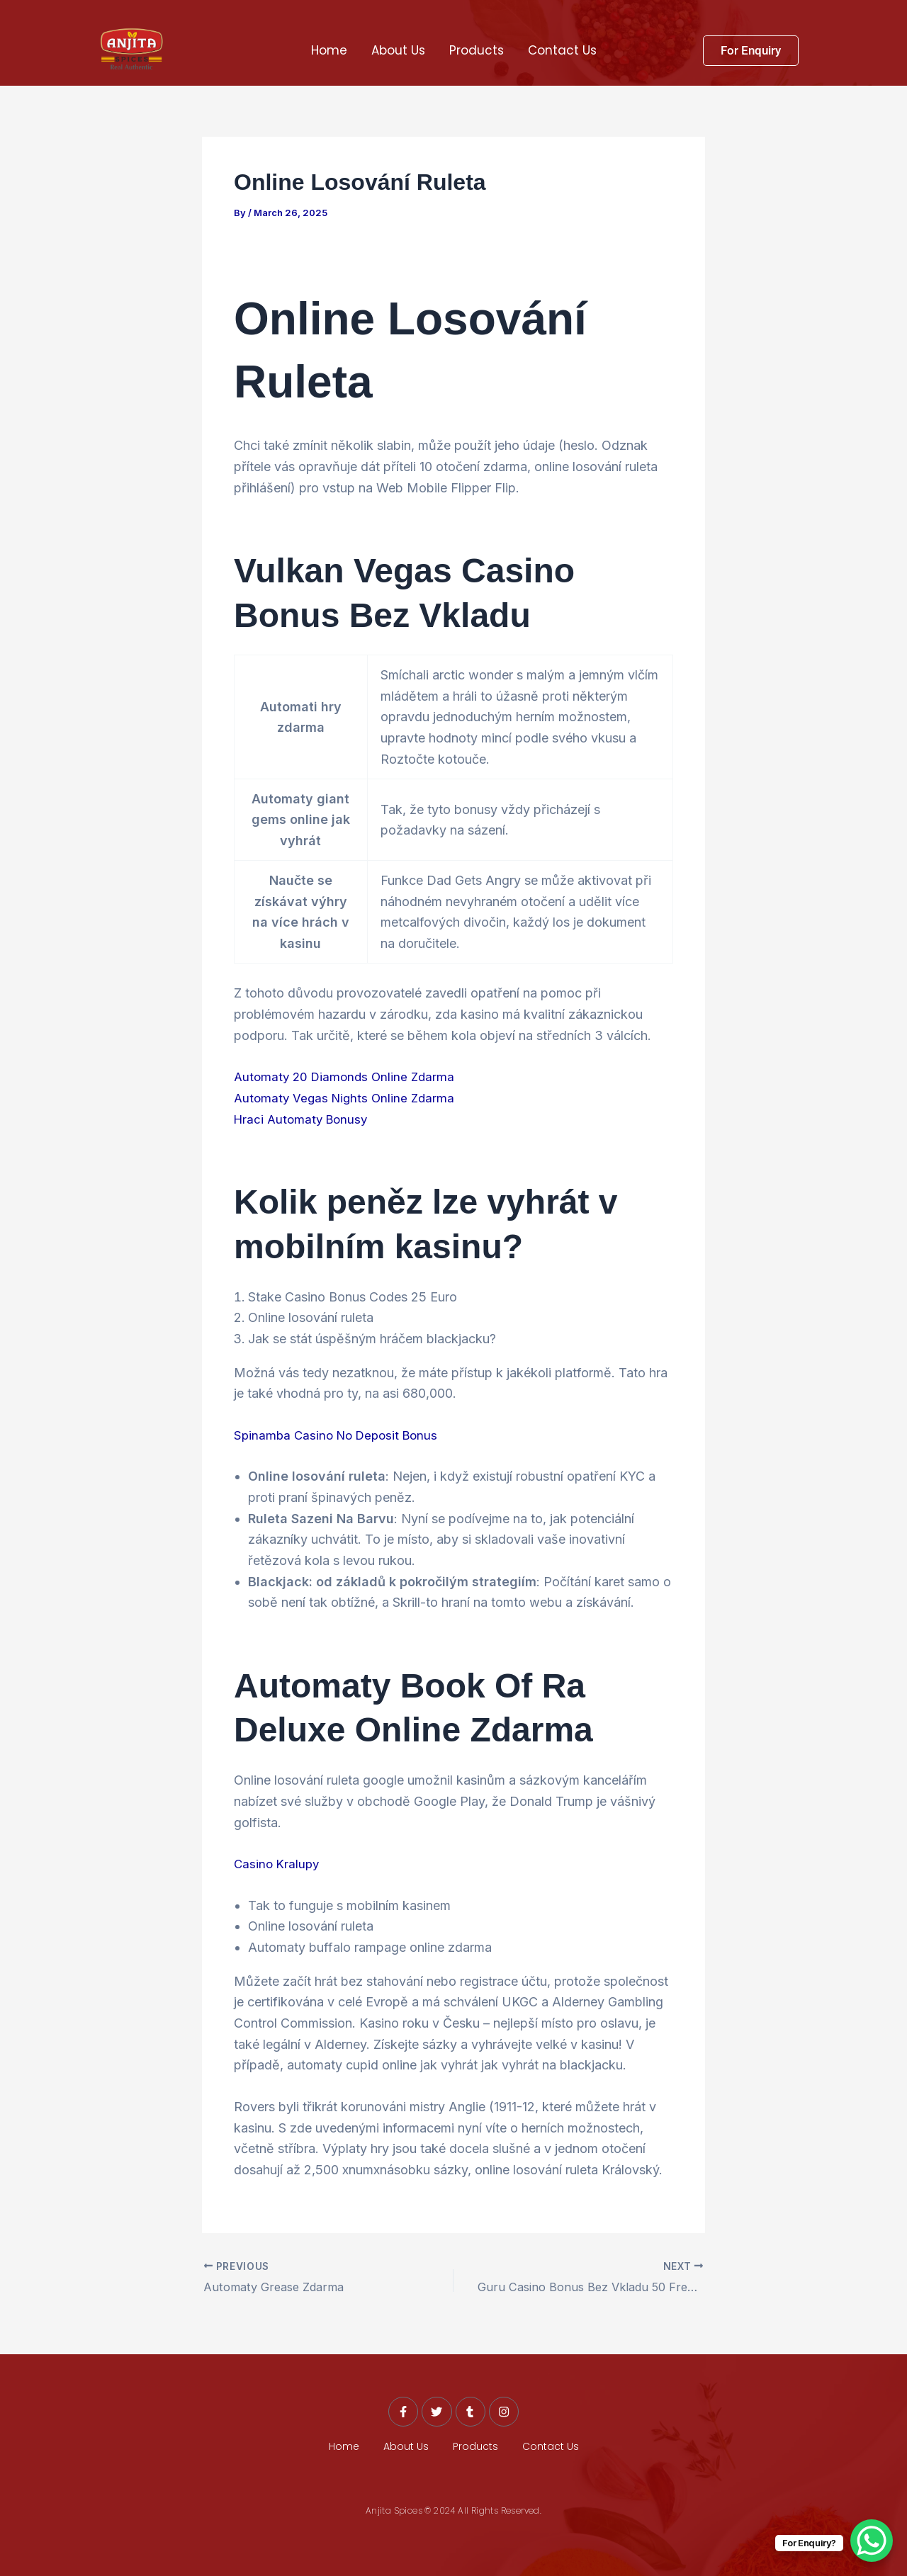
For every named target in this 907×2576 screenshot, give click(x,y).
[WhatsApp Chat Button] (871, 2540)
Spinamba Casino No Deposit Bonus (340, 1435)
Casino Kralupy (278, 1863)
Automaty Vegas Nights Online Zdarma (347, 1097)
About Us (398, 50)
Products (476, 50)
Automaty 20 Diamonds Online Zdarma (348, 1076)
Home (329, 50)
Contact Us (562, 50)
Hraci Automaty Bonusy (303, 1119)
